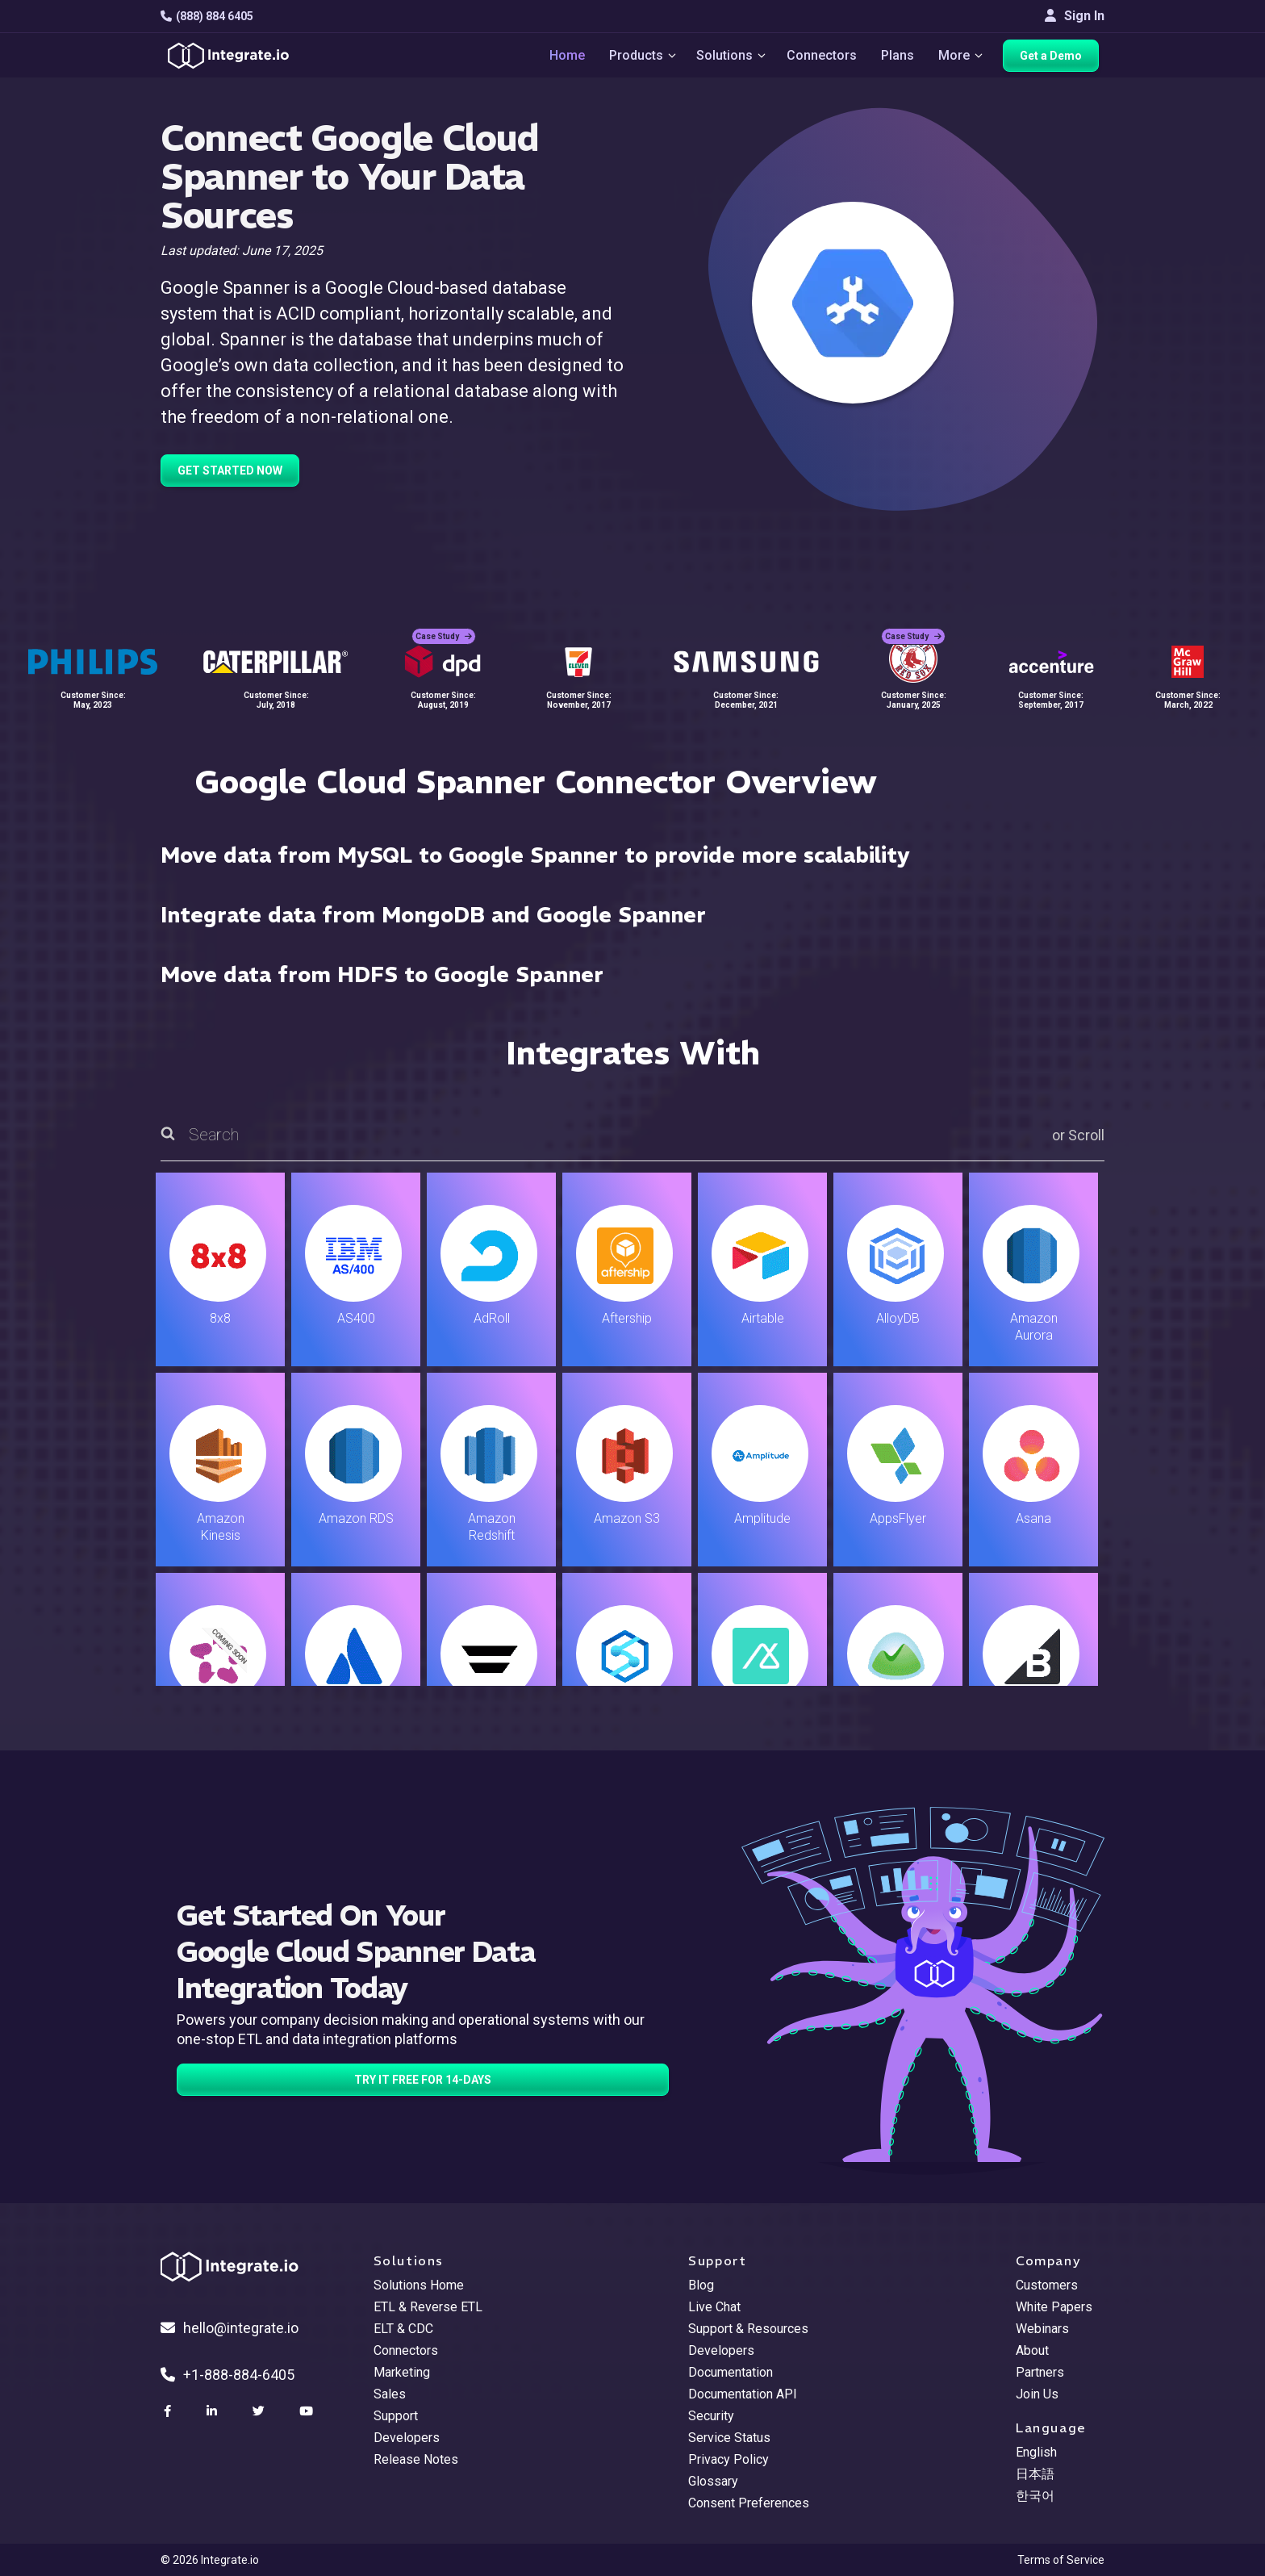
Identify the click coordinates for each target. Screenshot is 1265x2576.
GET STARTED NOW (229, 470)
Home (556, 57)
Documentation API (742, 2394)
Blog (701, 2285)
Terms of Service (1060, 2559)
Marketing (402, 2372)
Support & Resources (748, 2328)
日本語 (1035, 2474)
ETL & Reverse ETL (428, 2307)
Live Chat (714, 2307)
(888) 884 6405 (207, 16)
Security (711, 2415)
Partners (1040, 2372)
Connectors (822, 57)
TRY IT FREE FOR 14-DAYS (422, 2079)
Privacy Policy (728, 2459)
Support (396, 2415)
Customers (1047, 2285)
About (1032, 2350)
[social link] (169, 2411)
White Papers (1054, 2307)
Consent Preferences (748, 2503)
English (1036, 2452)
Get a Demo (1056, 58)
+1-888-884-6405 (227, 2374)
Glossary (713, 2481)
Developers (407, 2437)
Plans (897, 57)
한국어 (1035, 2495)
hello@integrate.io (230, 2327)
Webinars (1042, 2328)
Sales (390, 2394)
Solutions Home (419, 2285)
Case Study (443, 621)
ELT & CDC (403, 2328)
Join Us (1037, 2394)
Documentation (730, 2372)
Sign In (1074, 15)
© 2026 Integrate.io (210, 2559)
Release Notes (416, 2459)
